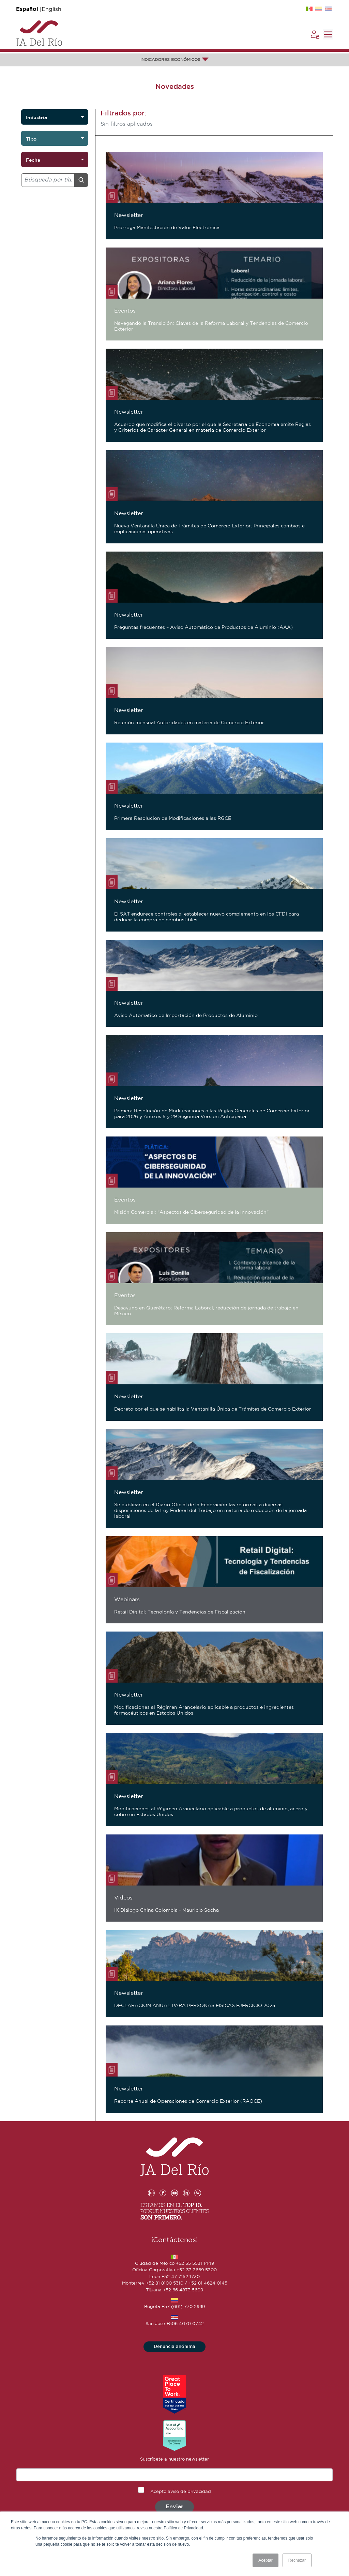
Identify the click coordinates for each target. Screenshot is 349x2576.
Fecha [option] (33, 160)
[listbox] (54, 117)
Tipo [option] (31, 139)
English (51, 9)
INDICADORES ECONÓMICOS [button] (174, 60)
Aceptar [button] (265, 2560)
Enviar (174, 2506)
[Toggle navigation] (328, 34)
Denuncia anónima (174, 2347)
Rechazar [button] (297, 2560)
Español (27, 9)
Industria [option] (36, 117)
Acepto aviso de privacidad (180, 2492)
